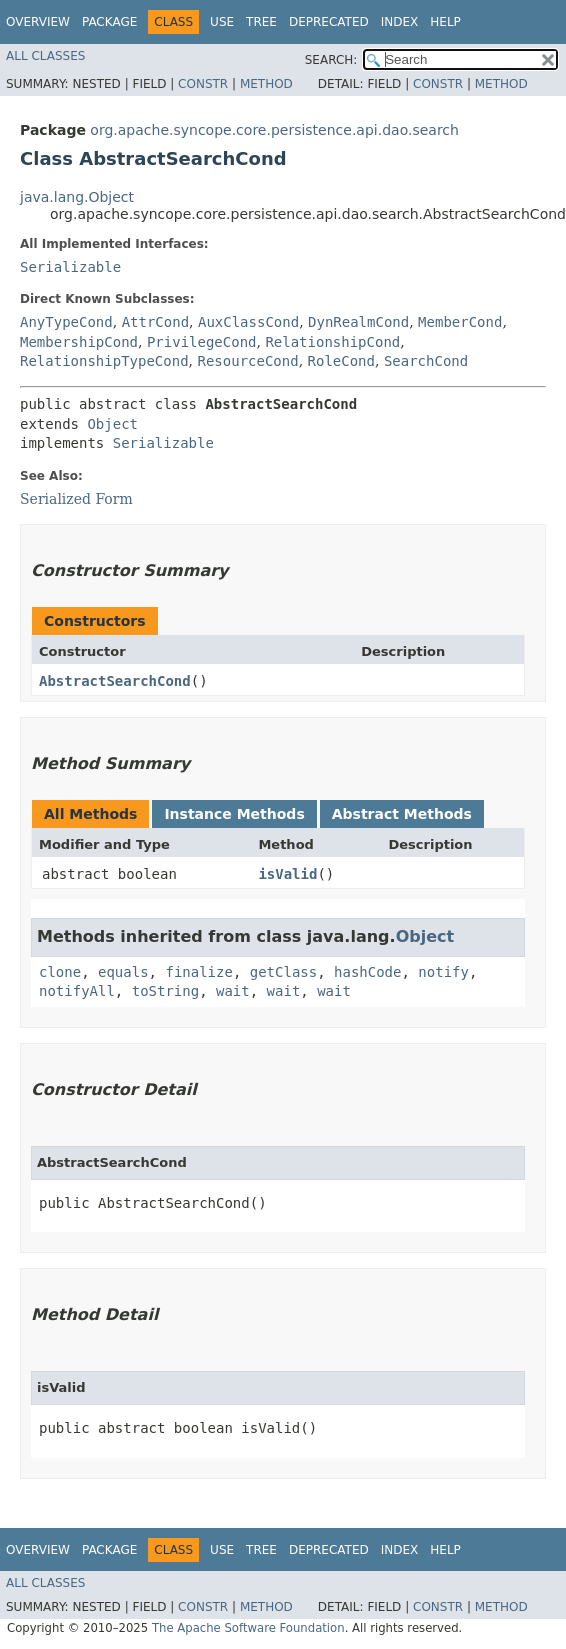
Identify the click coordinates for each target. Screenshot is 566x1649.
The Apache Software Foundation (248, 1628)
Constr (203, 84)
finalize (198, 972)
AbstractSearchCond (115, 681)
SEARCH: (331, 60)
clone (60, 972)
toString (165, 991)
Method (266, 84)
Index (400, 22)
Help (445, 22)
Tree (261, 22)
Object (112, 424)
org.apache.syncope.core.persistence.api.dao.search (274, 130)
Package (109, 22)
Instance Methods (234, 814)
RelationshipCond (332, 342)
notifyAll (77, 991)
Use (222, 22)
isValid (287, 874)
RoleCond (341, 361)
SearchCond (426, 361)
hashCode (367, 972)
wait (233, 991)
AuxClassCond (248, 322)
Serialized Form (76, 499)
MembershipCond (79, 342)
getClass (283, 972)
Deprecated (329, 22)
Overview (38, 22)
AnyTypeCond (66, 322)
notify (443, 972)
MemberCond (460, 322)
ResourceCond (247, 361)
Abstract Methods (402, 814)
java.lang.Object (77, 197)
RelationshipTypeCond (104, 361)
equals (123, 972)
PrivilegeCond (202, 342)
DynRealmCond (358, 322)
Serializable (70, 267)
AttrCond (155, 322)
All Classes (45, 56)
